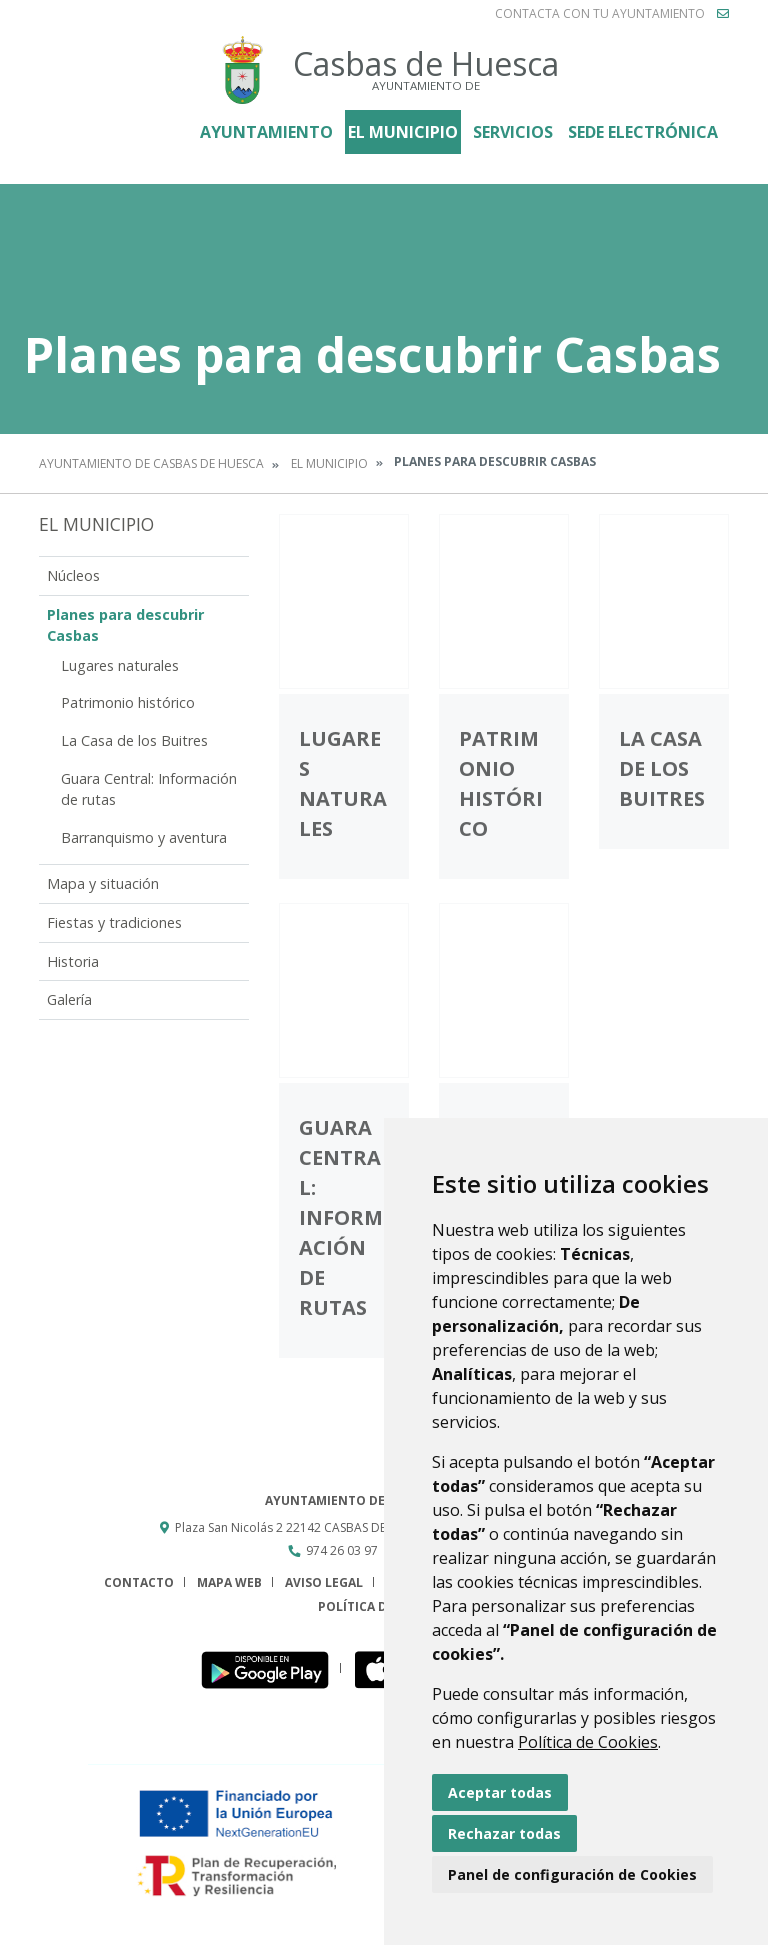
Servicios (513, 132)
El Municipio (403, 132)
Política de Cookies (588, 1742)
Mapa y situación (103, 883)
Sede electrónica (643, 132)
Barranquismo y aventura (144, 837)
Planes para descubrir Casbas (125, 625)
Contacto (139, 1582)
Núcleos (73, 575)
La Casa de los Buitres (134, 740)
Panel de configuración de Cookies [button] (572, 1874)
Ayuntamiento (266, 132)
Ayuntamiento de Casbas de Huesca (151, 463)
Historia (73, 961)
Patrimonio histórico (128, 702)
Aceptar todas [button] (500, 1792)
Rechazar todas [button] (504, 1833)
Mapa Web (229, 1582)
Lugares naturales (120, 665)
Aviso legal (324, 1582)
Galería (69, 999)
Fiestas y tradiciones (114, 922)
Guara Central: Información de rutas (149, 789)
